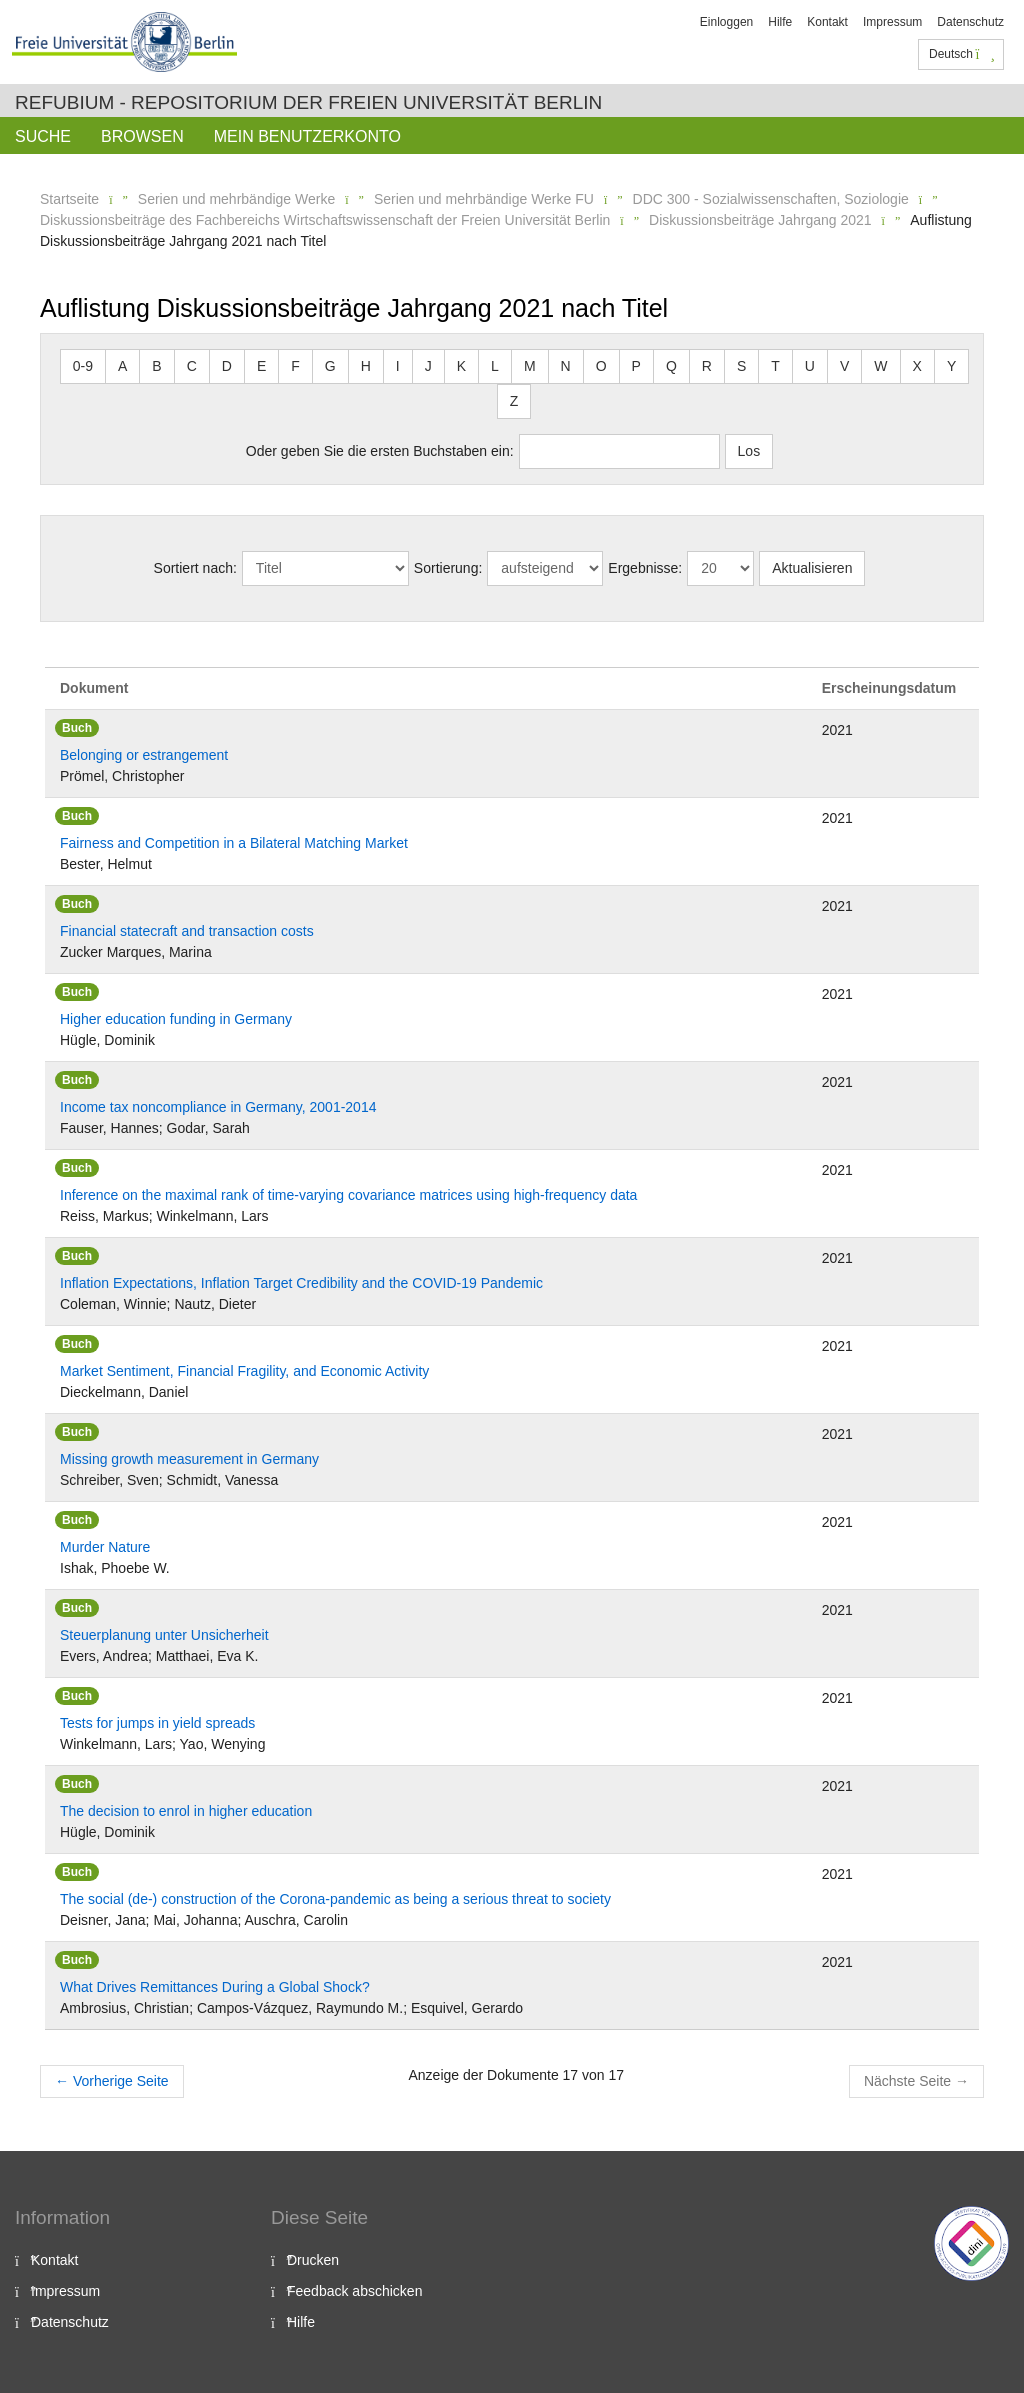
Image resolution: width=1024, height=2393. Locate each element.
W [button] (880, 366)
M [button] (530, 366)
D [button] (227, 366)
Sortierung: (448, 568)
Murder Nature (105, 1547)
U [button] (810, 366)
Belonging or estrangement (144, 755)
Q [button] (671, 366)
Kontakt (827, 22)
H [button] (366, 366)
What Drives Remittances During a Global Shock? (215, 1987)
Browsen (142, 136)
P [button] (636, 366)
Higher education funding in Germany (176, 1019)
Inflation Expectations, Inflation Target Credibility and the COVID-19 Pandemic (301, 1283)
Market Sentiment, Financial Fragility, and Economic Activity (244, 1371)
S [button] (741, 366)
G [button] (330, 366)
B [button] (156, 366)
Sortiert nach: (195, 568)
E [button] (261, 366)
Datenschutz (970, 22)
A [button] (122, 366)
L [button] (495, 366)
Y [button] (951, 366)
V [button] (844, 366)
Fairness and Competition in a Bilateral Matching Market (234, 843)
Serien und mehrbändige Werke (236, 199)
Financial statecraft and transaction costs (187, 931)
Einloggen (726, 22)
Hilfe (780, 22)
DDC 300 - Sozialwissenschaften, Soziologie (771, 199)
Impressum (892, 22)
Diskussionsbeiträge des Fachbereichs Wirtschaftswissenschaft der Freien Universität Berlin (325, 220)
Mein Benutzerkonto (307, 136)
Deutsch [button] (962, 54)
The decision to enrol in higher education (186, 1811)
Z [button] (514, 401)
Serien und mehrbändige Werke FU (484, 199)
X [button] (917, 366)
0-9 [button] (83, 366)
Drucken (313, 2260)
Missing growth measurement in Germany (189, 1459)
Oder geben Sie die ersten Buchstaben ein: (380, 451)
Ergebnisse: (645, 568)
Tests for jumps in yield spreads (157, 1723)
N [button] (566, 366)
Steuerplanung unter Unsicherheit (164, 1635)
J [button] (428, 366)
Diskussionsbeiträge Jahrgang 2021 (760, 220)
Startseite (69, 199)
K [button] (461, 366)
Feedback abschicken (354, 2291)
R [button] (707, 366)
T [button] (775, 366)
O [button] (601, 366)
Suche (43, 136)
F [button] (295, 366)
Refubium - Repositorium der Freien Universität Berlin (308, 102)
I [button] (398, 366)
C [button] (192, 366)
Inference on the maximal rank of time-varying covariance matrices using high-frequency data (348, 1195)
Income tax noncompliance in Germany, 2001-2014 (218, 1107)
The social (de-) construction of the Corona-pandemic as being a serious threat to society (335, 1899)
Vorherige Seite (112, 2081)
